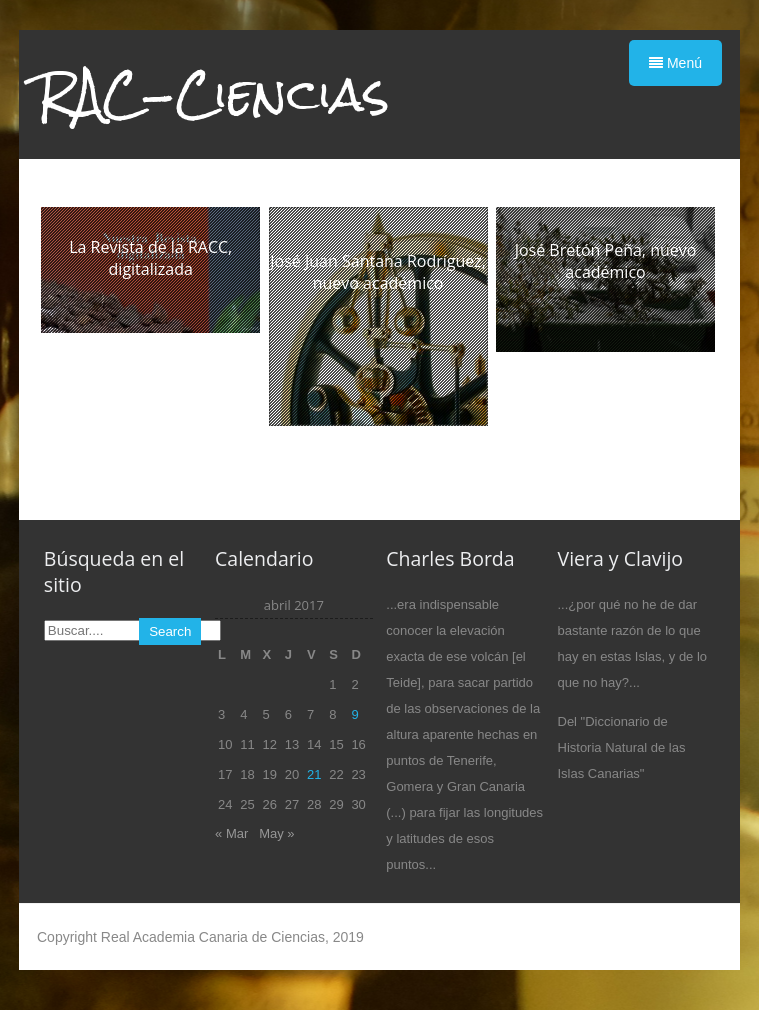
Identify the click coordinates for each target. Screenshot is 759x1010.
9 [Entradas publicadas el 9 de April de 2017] (354, 714)
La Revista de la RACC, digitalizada (150, 258)
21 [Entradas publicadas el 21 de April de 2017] (314, 774)
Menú (675, 63)
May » (276, 833)
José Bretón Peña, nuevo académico (606, 261)
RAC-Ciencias (213, 94)
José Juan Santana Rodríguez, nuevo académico (378, 272)
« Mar (231, 833)
